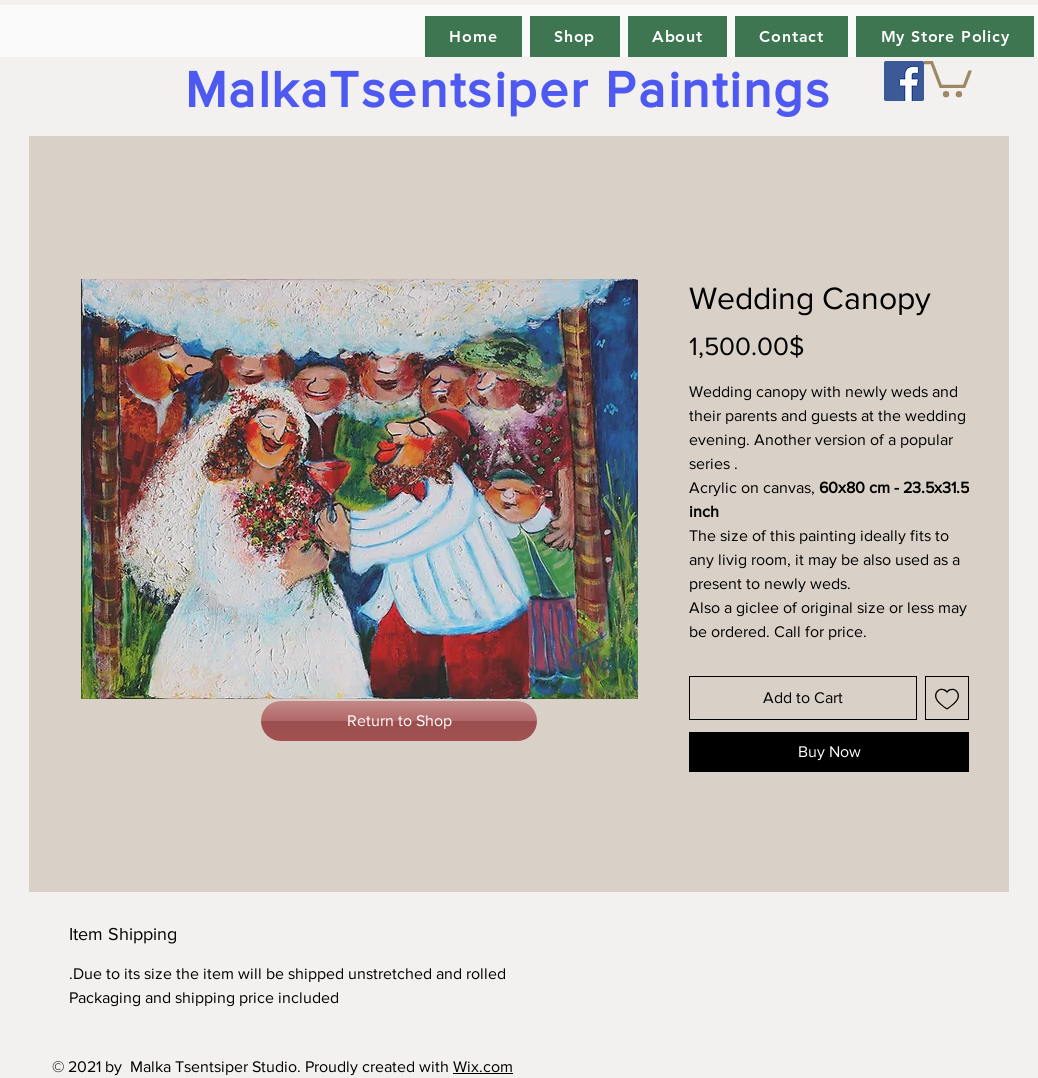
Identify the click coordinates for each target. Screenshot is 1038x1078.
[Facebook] (904, 81)
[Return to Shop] (399, 721)
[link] (948, 77)
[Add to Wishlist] (947, 698)
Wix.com (483, 1066)
